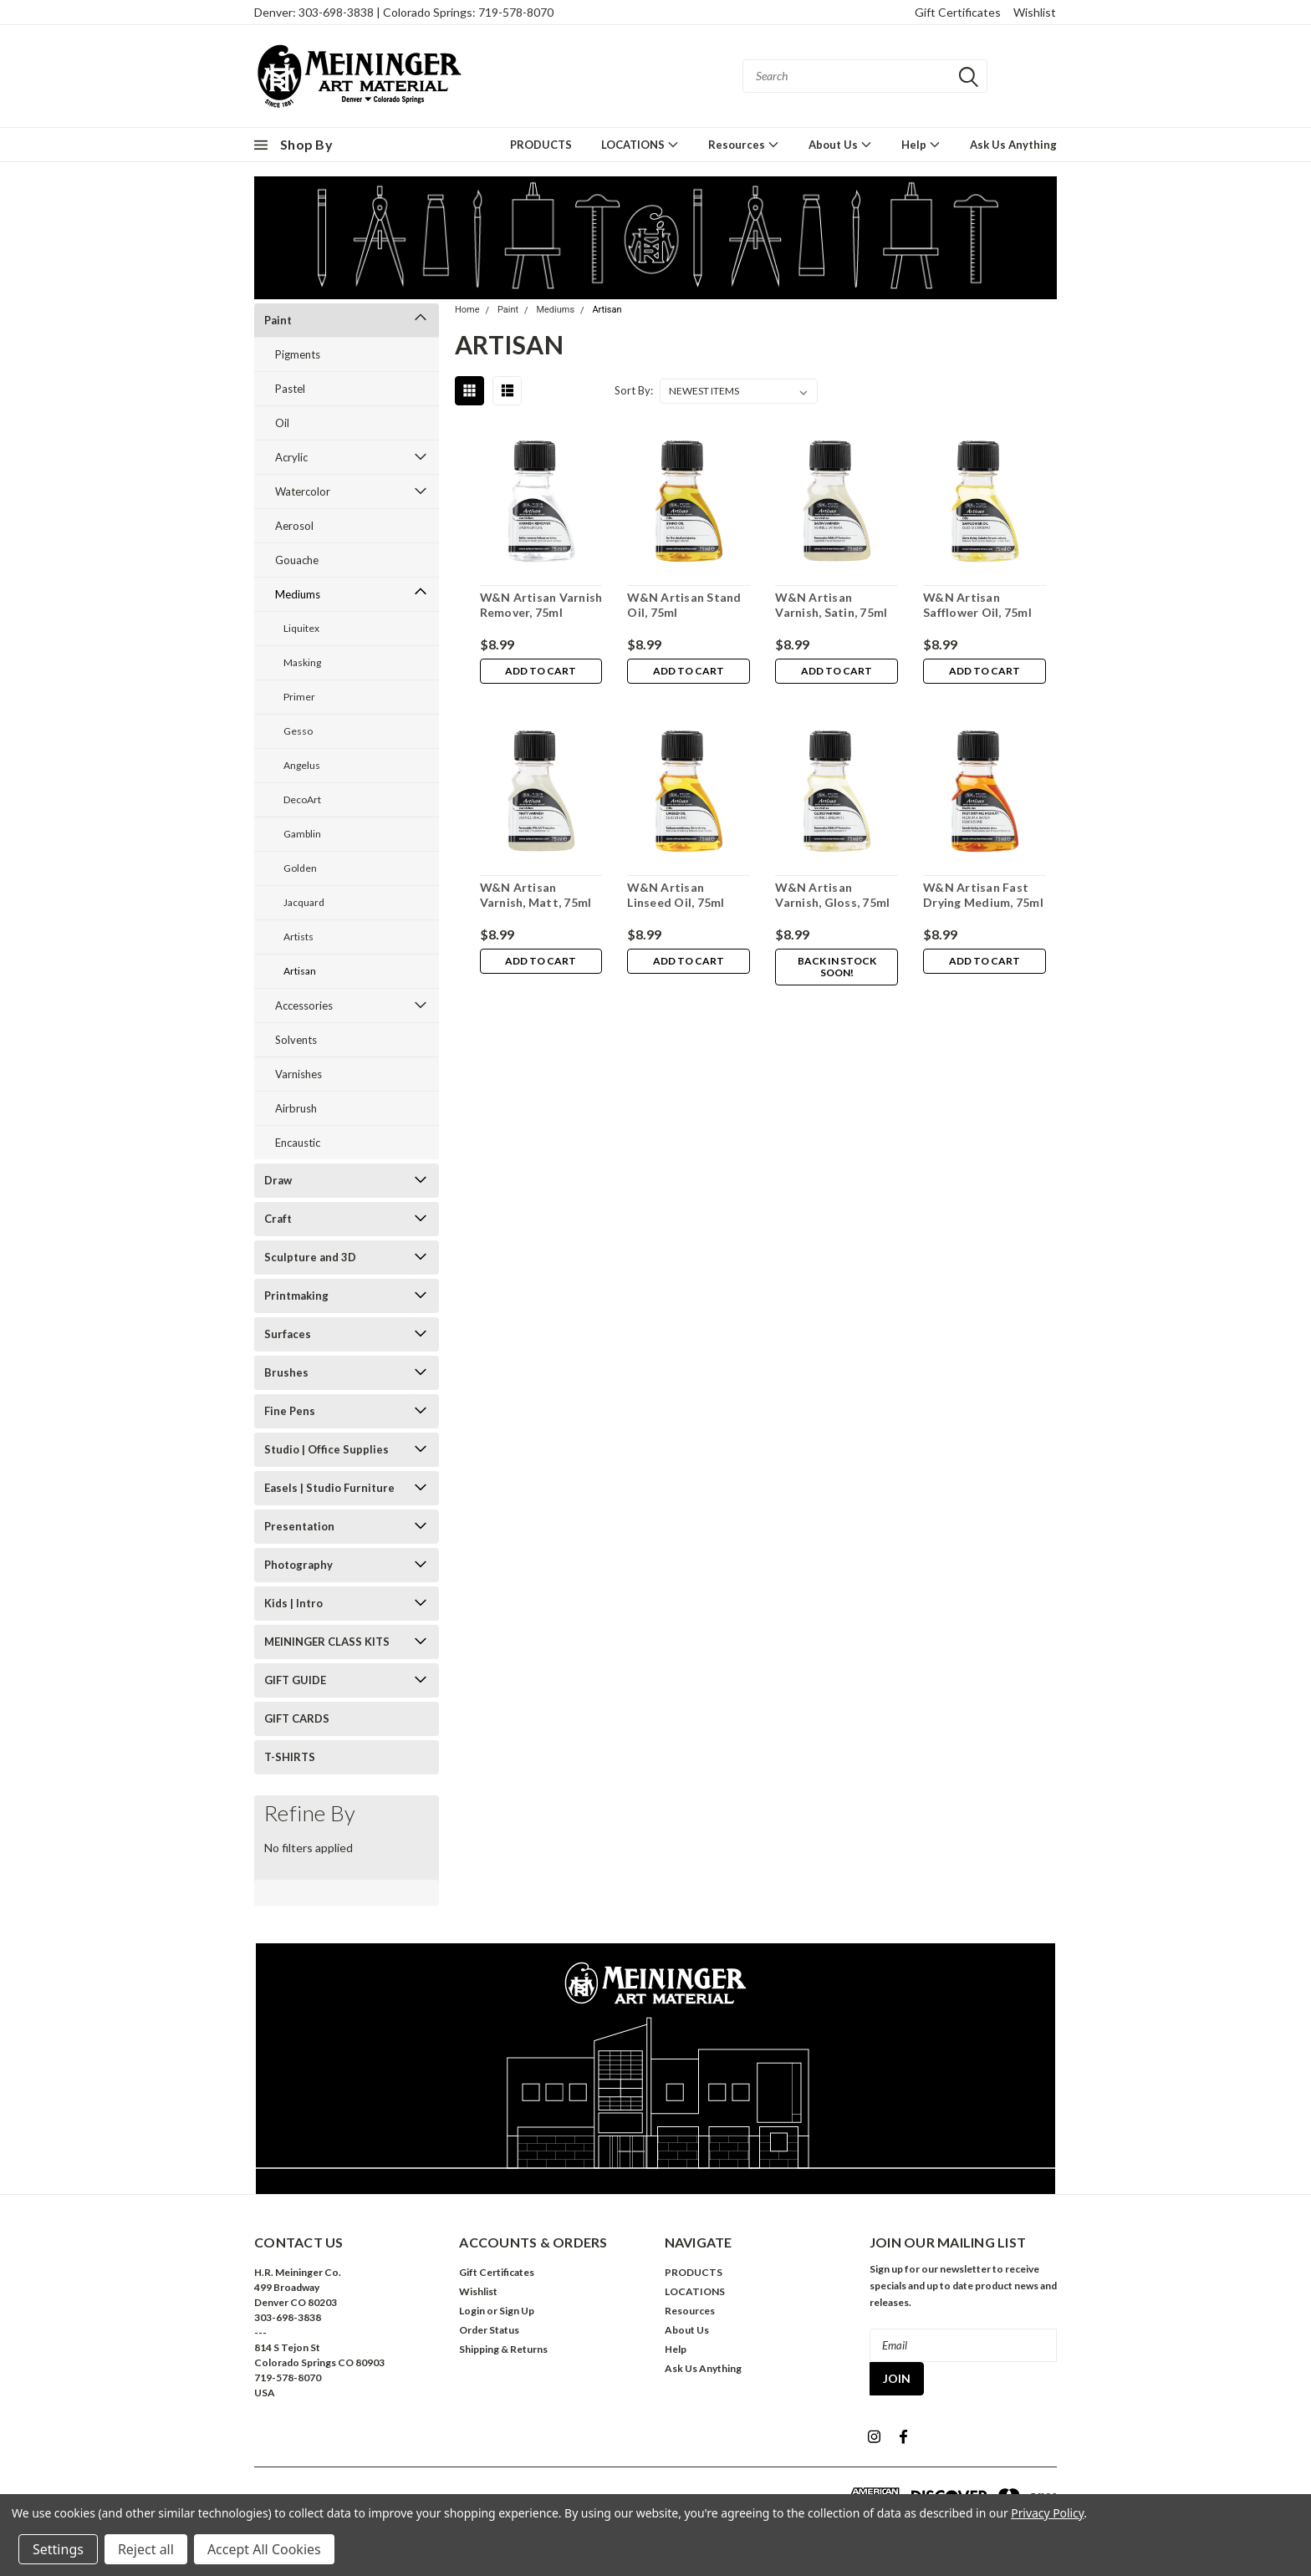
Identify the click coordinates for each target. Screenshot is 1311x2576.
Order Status (489, 2330)
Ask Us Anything (1013, 144)
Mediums (297, 594)
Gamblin (302, 833)
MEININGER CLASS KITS (327, 1641)
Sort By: (634, 390)
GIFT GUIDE (295, 1680)
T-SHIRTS (289, 1757)
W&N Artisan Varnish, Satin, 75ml (831, 604)
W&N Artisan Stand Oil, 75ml (684, 604)
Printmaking (296, 1295)
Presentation (299, 1526)
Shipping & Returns (503, 2349)
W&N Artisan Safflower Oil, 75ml (977, 604)
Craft (278, 1218)
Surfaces (287, 1334)
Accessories (304, 1005)
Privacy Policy (1047, 2513)
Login (472, 2310)
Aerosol (294, 525)
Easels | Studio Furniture (329, 1487)
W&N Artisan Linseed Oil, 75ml (675, 894)
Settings (58, 2549)
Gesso (298, 731)
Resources (743, 144)
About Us (840, 144)
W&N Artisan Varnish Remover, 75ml (540, 604)
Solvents (296, 1039)
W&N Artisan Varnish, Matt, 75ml (535, 894)
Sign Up (516, 2310)
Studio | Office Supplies (326, 1449)
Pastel (290, 388)
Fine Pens (289, 1411)
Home (467, 309)
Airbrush (296, 1108)
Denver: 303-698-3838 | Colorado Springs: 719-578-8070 (403, 12)
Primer (299, 696)
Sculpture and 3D (310, 1257)
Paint (278, 320)
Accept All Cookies (264, 2549)
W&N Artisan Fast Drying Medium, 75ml (983, 894)
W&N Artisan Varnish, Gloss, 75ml (832, 894)
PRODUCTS (541, 144)
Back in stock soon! (837, 967)
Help (921, 144)
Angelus (301, 765)
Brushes (286, 1372)
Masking (302, 662)
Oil (282, 423)
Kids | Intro (293, 1603)
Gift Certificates (958, 12)
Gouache (297, 560)
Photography (298, 1564)
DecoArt (302, 799)
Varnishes (298, 1074)
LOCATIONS (640, 144)
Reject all (146, 2549)
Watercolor (302, 491)
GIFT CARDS (296, 1718)
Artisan (299, 971)
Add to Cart (540, 671)
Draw (278, 1180)
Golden (300, 868)
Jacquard (303, 902)
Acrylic (291, 457)
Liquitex (301, 628)
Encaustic (297, 1142)
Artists (298, 936)
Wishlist (1034, 12)
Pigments (297, 354)
